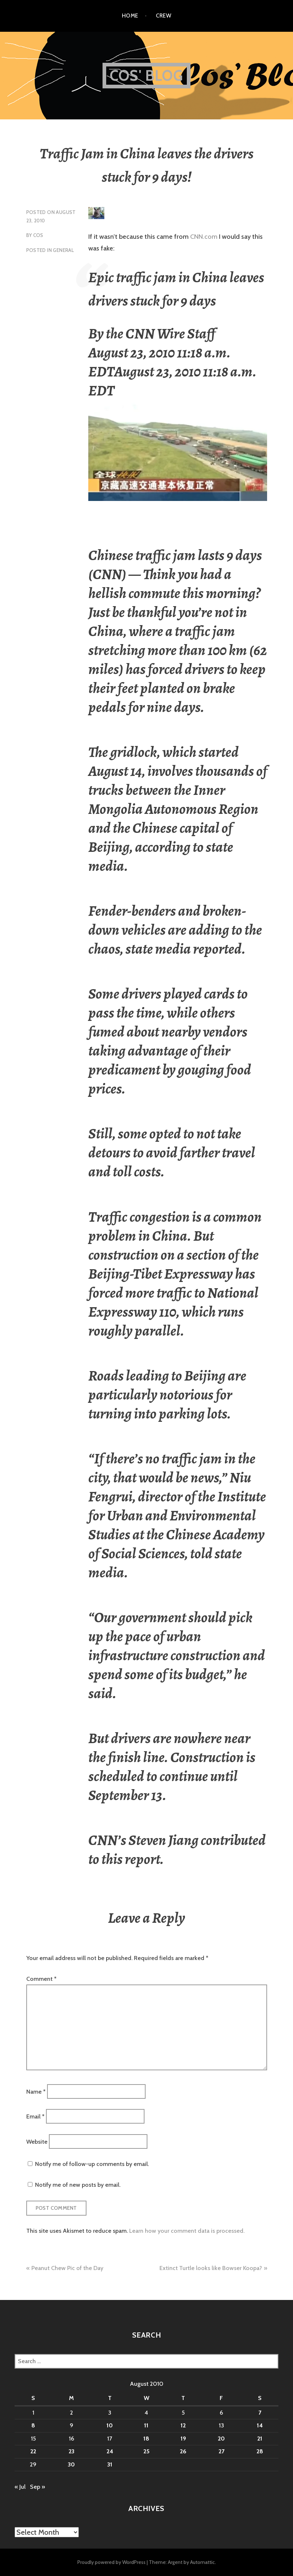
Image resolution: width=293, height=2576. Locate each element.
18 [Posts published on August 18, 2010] (146, 2438)
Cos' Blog (146, 75)
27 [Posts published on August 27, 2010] (221, 2451)
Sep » (37, 2486)
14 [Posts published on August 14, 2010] (260, 2425)
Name (36, 2091)
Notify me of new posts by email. (77, 2184)
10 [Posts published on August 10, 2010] (110, 2425)
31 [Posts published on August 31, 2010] (109, 2464)
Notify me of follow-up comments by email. (92, 2163)
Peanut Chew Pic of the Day (67, 2268)
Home (130, 15)
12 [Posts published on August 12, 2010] (183, 2425)
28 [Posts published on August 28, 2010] (260, 2451)
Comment (41, 1978)
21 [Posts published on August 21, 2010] (259, 2438)
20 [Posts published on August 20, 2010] (221, 2438)
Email (35, 2116)
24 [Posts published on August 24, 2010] (110, 2451)
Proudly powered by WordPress (111, 2562)
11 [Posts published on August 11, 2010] (146, 2425)
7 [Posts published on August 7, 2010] (259, 2412)
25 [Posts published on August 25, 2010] (146, 2451)
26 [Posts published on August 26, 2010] (183, 2451)
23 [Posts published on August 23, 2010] (71, 2451)
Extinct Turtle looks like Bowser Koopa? (210, 2268)
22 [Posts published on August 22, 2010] (33, 2451)
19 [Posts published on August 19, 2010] (183, 2438)
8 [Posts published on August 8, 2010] (33, 2425)
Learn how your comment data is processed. (186, 2230)
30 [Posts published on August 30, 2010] (71, 2464)
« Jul (20, 2486)
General (63, 250)
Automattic (202, 2562)
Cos (38, 235)
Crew (163, 15)
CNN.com (203, 237)
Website (36, 2141)
